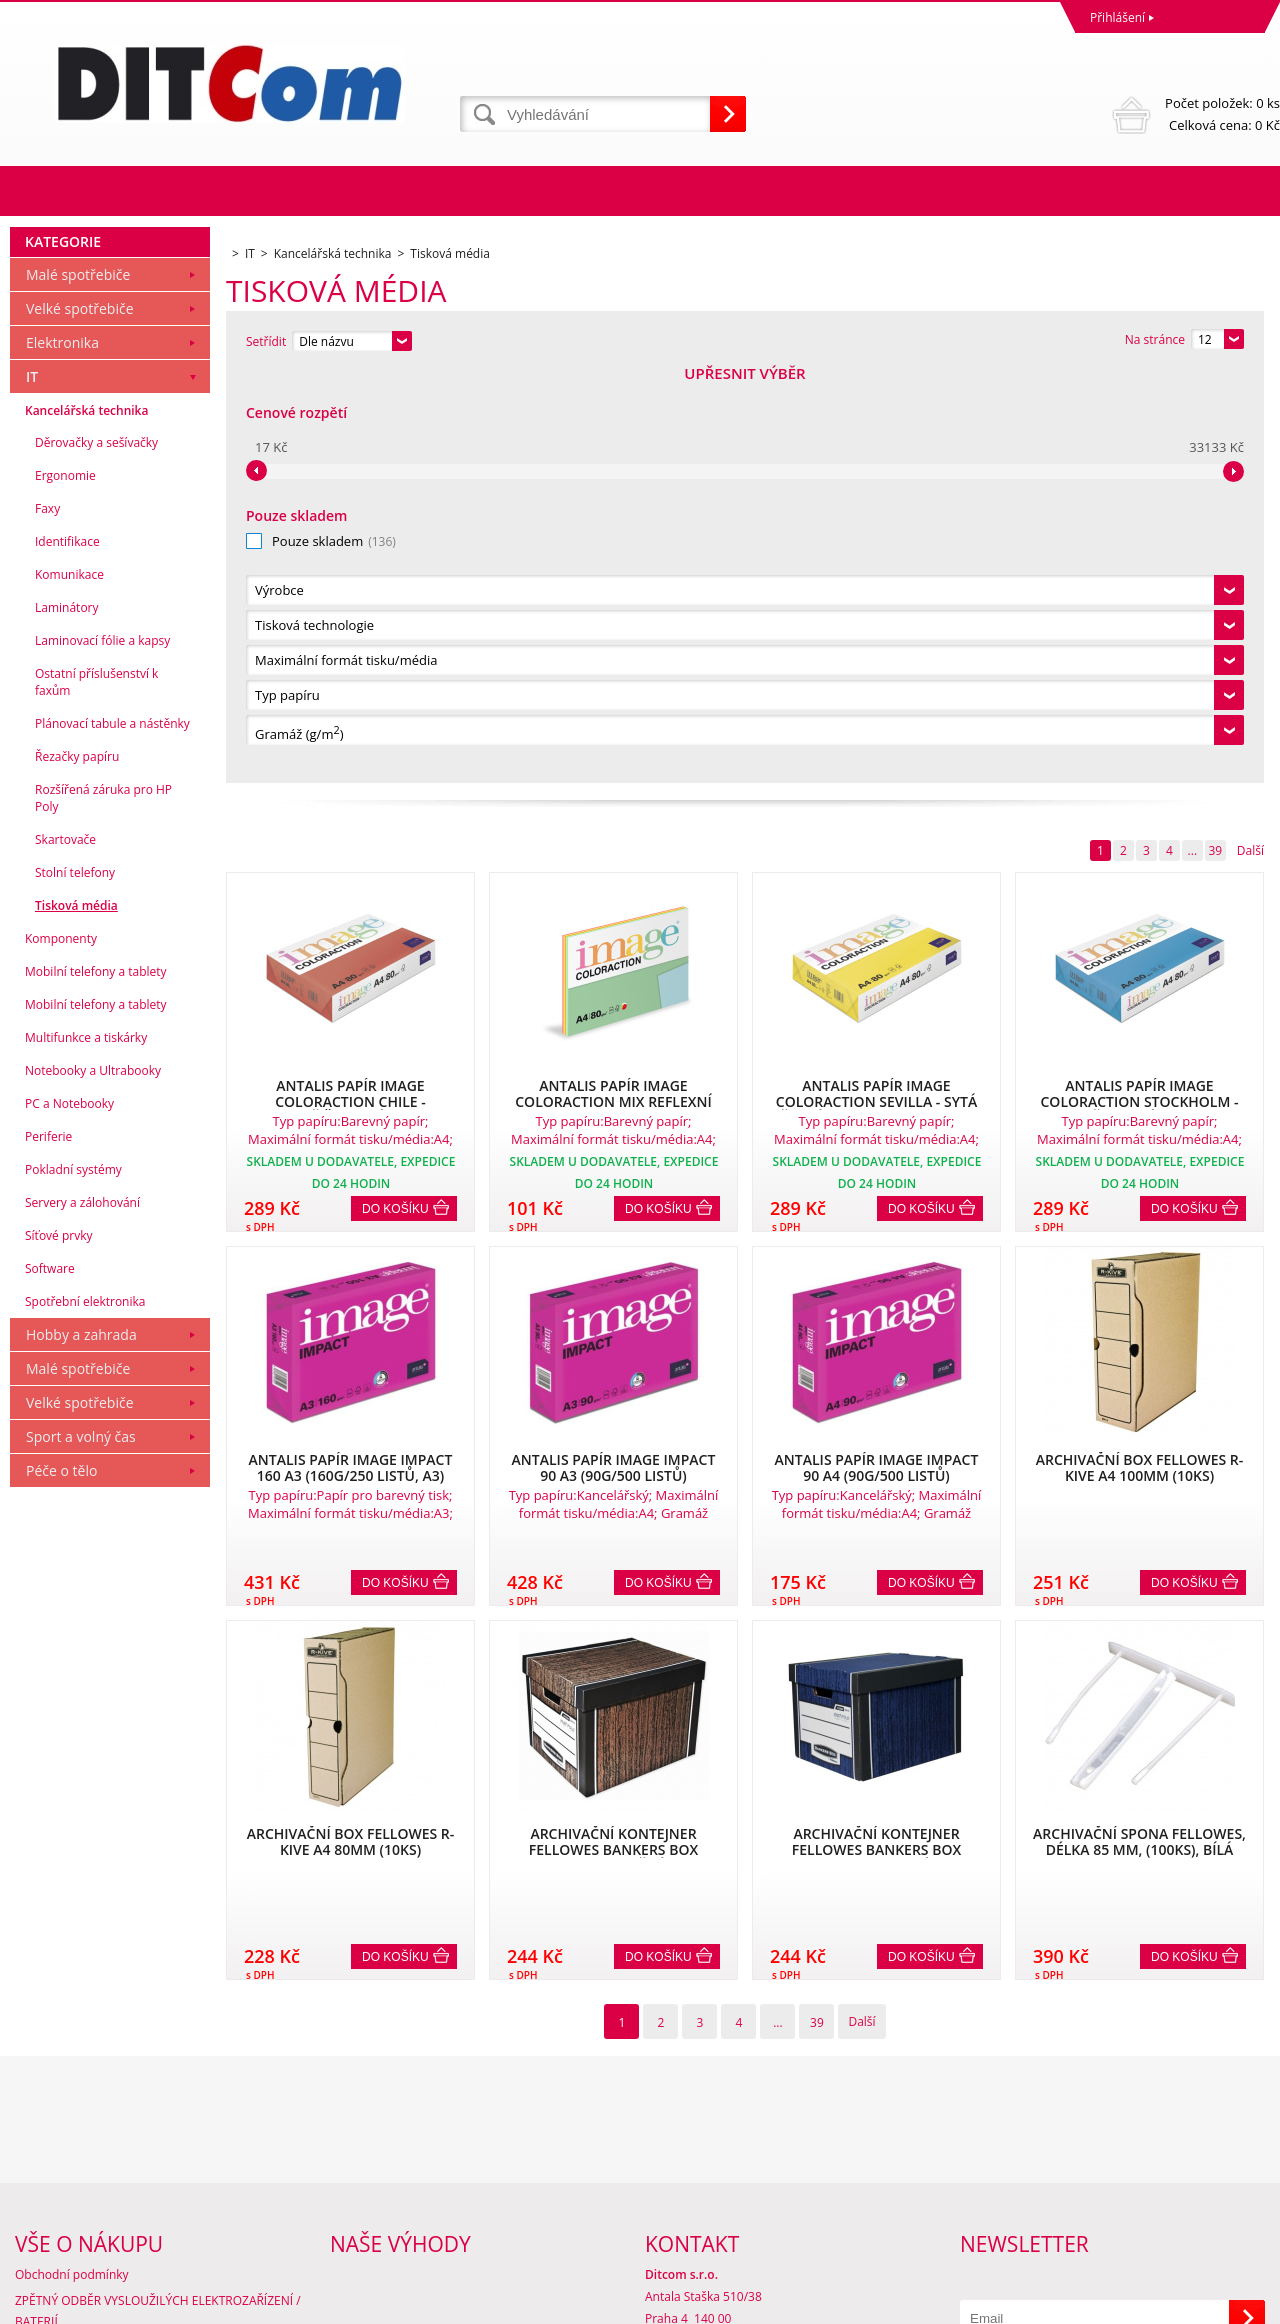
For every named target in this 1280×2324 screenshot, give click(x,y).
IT (32, 788)
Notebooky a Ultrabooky (93, 1482)
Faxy (47, 920)
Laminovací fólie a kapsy (102, 1052)
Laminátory (67, 1019)
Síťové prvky (59, 1647)
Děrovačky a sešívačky (96, 854)
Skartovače (65, 1251)
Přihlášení (1117, 17)
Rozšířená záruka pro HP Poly (103, 1210)
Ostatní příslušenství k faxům (96, 1094)
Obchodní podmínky (72, 2137)
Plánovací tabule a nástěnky (112, 1135)
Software (50, 1680)
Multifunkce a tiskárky (86, 1449)
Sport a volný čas (81, 1848)
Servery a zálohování (82, 1614)
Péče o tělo (61, 1882)
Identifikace (67, 953)
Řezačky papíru (77, 1168)
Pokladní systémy (73, 1581)
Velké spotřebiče (80, 720)
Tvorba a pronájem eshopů (1124, 2303)
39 (1215, 438)
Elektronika (62, 754)
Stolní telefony (75, 1284)
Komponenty (61, 1350)
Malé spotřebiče (78, 686)
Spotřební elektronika (85, 1713)
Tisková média (76, 1317)
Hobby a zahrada (81, 1746)
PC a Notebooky (69, 1515)
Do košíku (395, 797)
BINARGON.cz (1241, 2303)
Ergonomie (65, 887)
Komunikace (69, 986)
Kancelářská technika (86, 822)
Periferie (48, 1548)
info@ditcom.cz (688, 2225)
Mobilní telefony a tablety (96, 1383)
